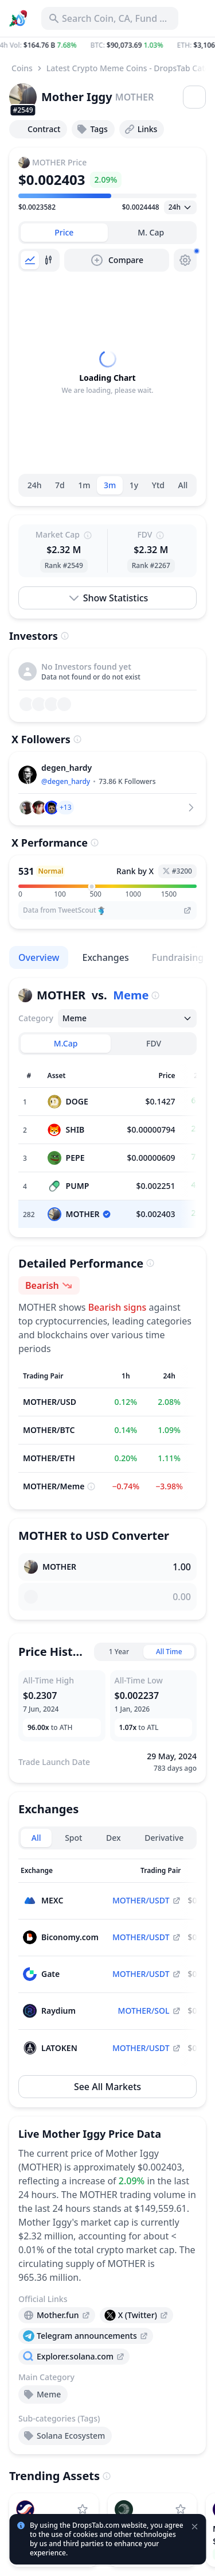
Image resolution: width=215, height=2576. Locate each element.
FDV (153, 1043)
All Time (169, 1651)
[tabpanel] (107, 373)
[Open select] (180, 207)
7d (60, 485)
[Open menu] (194, 97)
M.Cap (66, 1043)
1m (84, 485)
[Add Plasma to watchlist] (180, 2509)
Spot (73, 1837)
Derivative (163, 1837)
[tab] (64, 232)
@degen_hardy (65, 781)
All (183, 485)
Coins (22, 68)
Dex (113, 1837)
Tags (91, 129)
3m (110, 485)
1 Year (119, 1651)
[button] (107, 45)
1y (134, 485)
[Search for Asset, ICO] (109, 18)
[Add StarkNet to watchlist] (82, 2509)
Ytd (158, 485)
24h (35, 485)
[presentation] (56, 2315)
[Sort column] (64, 1870)
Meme (130, 995)
